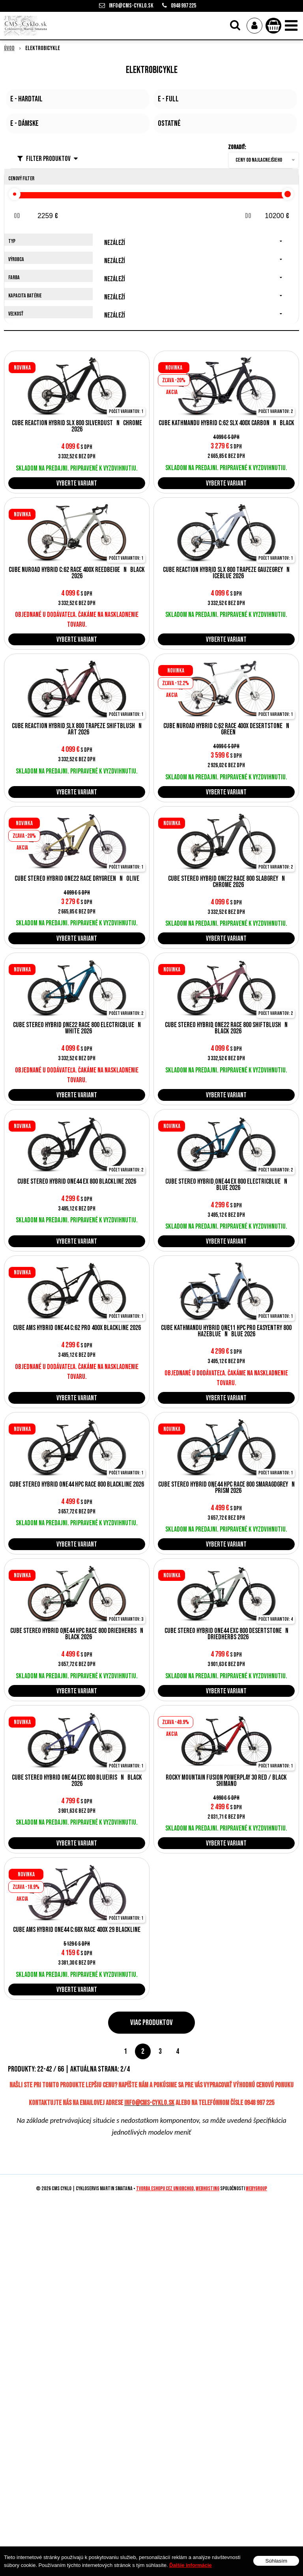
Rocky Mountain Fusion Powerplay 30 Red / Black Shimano (226, 1781)
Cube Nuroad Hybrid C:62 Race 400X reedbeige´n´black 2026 (77, 573)
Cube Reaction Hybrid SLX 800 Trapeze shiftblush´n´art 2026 (77, 729)
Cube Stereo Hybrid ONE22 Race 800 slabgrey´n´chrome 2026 (226, 882)
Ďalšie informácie (190, 2565)
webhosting (207, 2189)
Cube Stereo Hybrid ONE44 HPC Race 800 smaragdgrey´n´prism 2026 (226, 1487)
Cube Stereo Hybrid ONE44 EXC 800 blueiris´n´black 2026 (77, 1781)
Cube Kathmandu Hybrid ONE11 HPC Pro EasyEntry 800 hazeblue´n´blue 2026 (226, 1331)
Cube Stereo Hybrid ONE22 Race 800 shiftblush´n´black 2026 (226, 1028)
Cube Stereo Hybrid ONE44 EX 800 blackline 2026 (76, 1182)
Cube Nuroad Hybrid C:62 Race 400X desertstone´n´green (226, 729)
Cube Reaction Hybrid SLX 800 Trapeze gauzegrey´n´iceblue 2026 (226, 573)
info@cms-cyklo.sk (131, 5)
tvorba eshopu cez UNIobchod (165, 2189)
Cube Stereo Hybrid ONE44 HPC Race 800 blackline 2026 (76, 1484)
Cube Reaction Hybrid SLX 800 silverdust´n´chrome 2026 (77, 426)
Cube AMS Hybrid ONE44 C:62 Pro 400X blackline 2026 (77, 1328)
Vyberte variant (76, 483)
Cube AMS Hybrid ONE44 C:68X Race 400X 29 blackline (76, 1930)
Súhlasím (276, 2561)
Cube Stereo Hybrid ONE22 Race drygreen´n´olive (77, 879)
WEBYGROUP (256, 2189)
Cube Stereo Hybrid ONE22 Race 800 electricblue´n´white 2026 (77, 1028)
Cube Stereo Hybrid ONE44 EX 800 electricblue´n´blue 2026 (226, 1185)
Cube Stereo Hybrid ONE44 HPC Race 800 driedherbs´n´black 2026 (76, 1634)
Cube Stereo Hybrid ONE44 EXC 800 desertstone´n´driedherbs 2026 (226, 1634)
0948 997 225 (183, 5)
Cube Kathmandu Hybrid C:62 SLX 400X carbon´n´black (226, 423)
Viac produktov (151, 2022)
